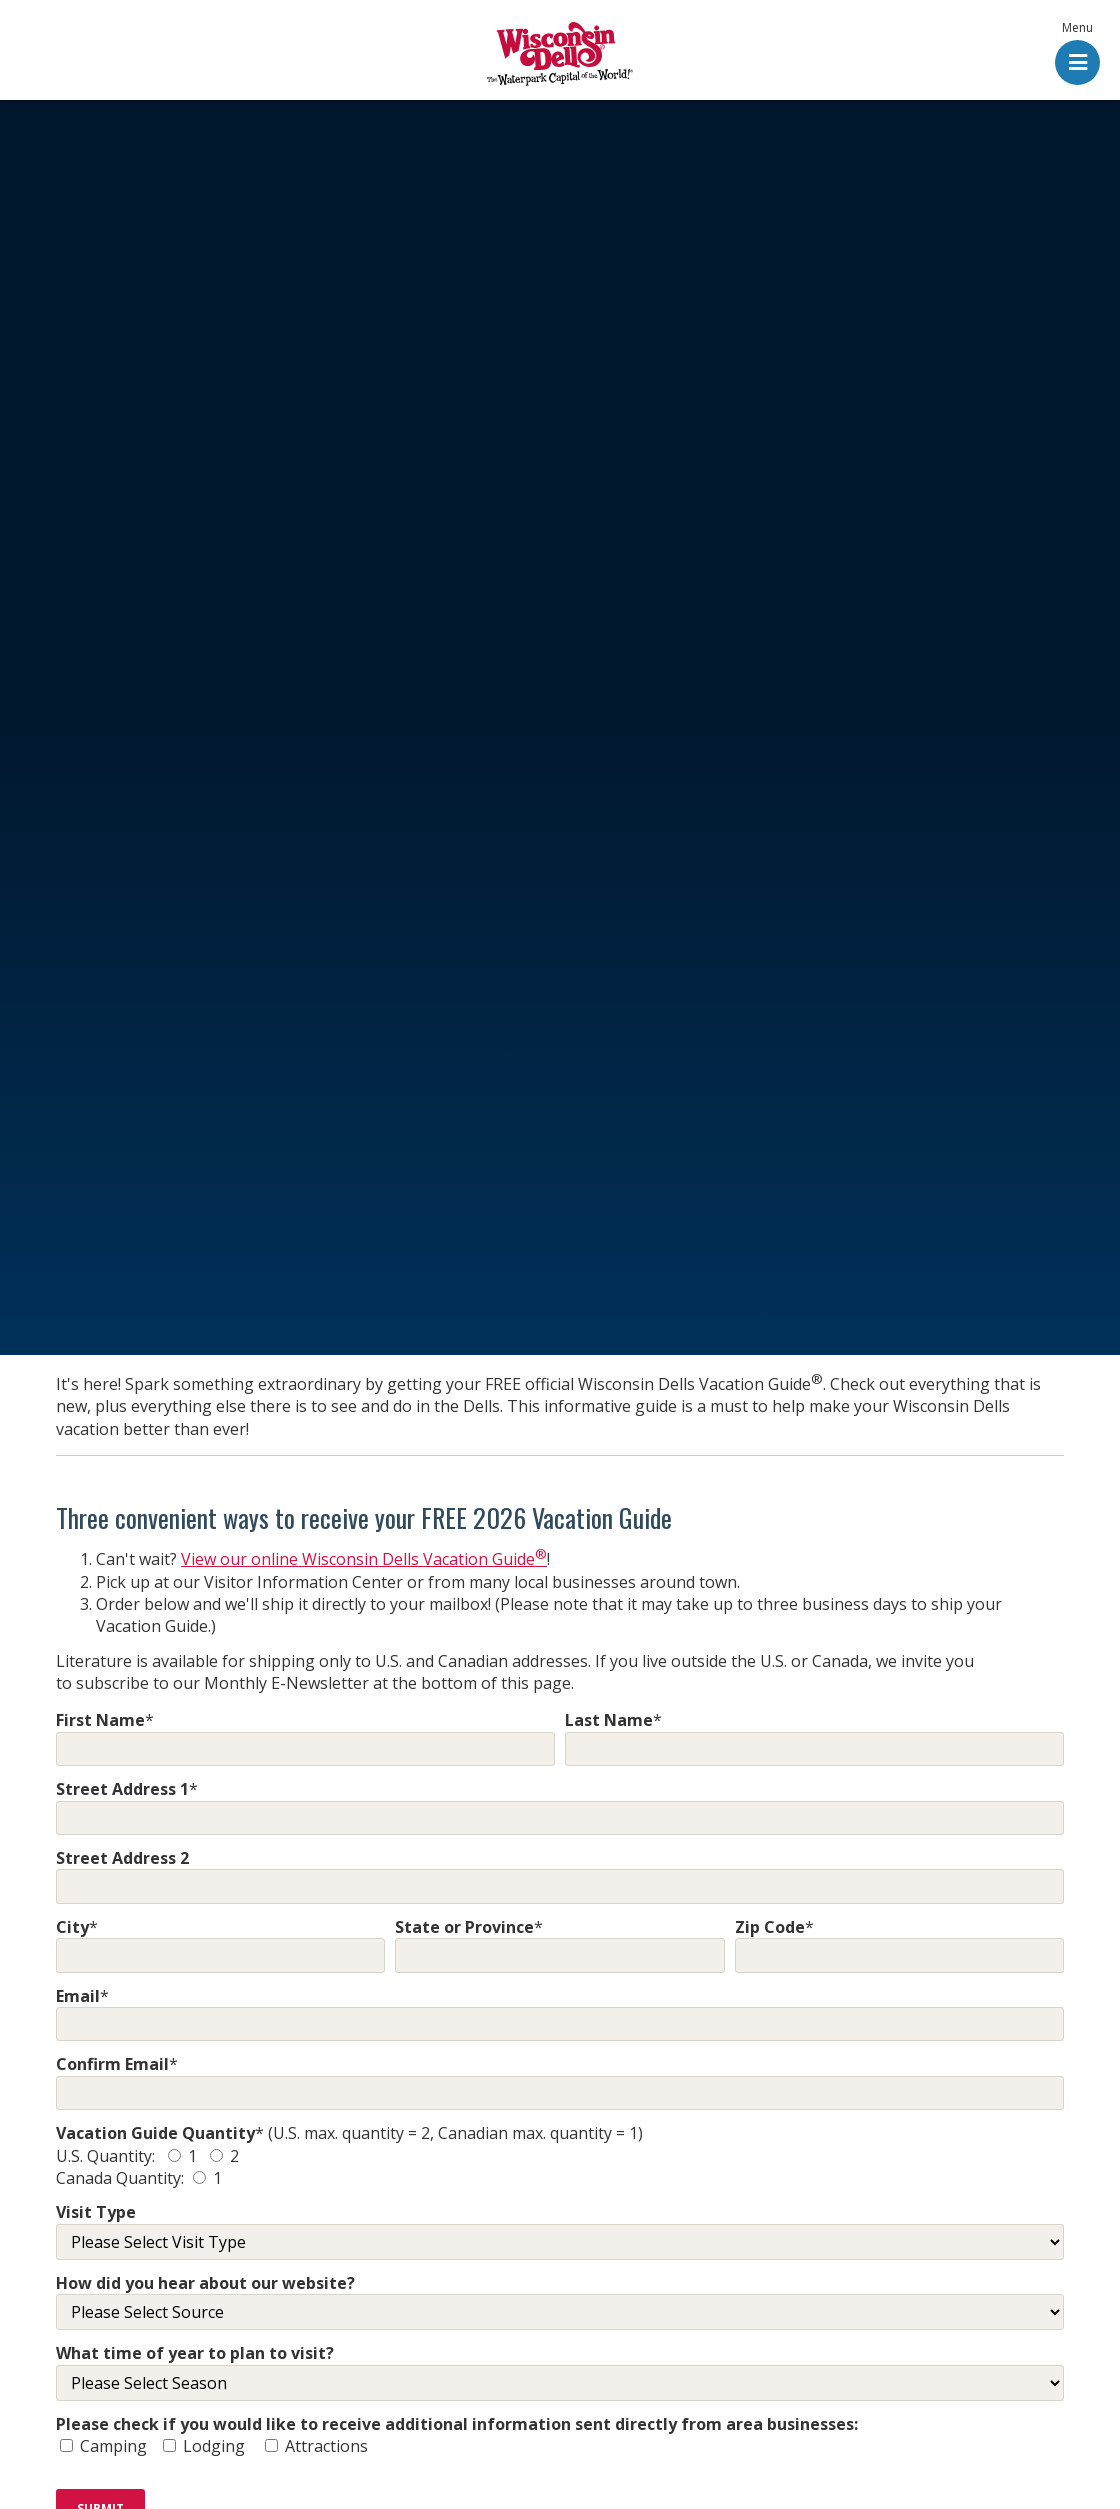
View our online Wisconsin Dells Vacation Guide (364, 1559)
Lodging (218, 2446)
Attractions (324, 2446)
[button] (1077, 55)
